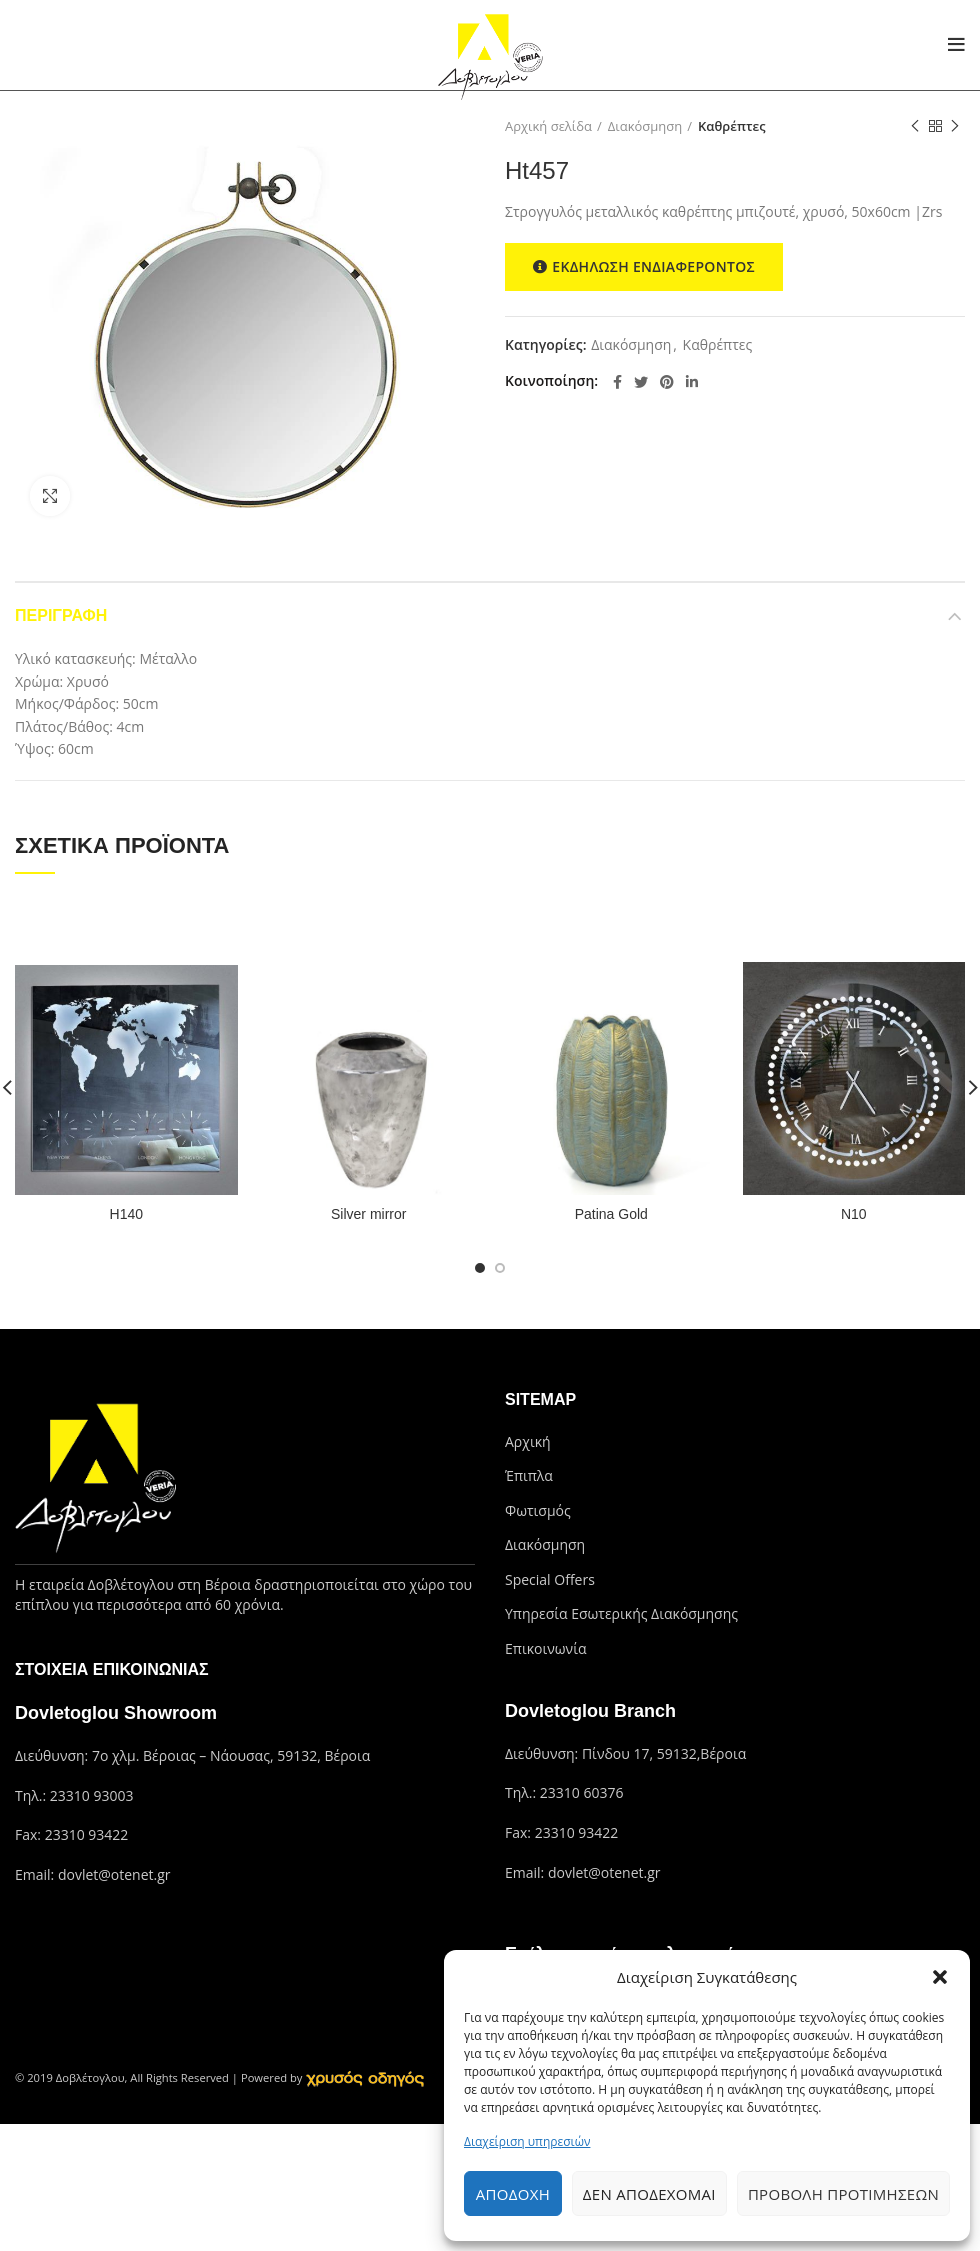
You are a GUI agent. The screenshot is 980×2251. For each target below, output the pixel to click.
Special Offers (550, 1579)
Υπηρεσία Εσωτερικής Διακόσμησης (621, 1613)
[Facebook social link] (617, 382)
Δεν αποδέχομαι (649, 2194)
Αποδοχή (513, 2194)
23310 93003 (92, 1795)
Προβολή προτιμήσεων (843, 2194)
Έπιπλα (529, 1475)
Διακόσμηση (645, 126)
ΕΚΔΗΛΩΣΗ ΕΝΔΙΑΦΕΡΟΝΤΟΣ (644, 267)
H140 (126, 1214)
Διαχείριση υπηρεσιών (527, 2141)
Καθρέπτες (732, 126)
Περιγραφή (61, 615)
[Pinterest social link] (667, 382)
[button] (940, 1977)
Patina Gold (611, 1214)
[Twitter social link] (641, 382)
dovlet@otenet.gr (114, 1874)
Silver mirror (368, 1214)
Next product (955, 126)
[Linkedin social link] (692, 382)
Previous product (915, 126)
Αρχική (528, 1441)
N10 (854, 1214)
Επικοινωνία (545, 1648)
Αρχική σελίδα (548, 126)
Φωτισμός (538, 1510)
